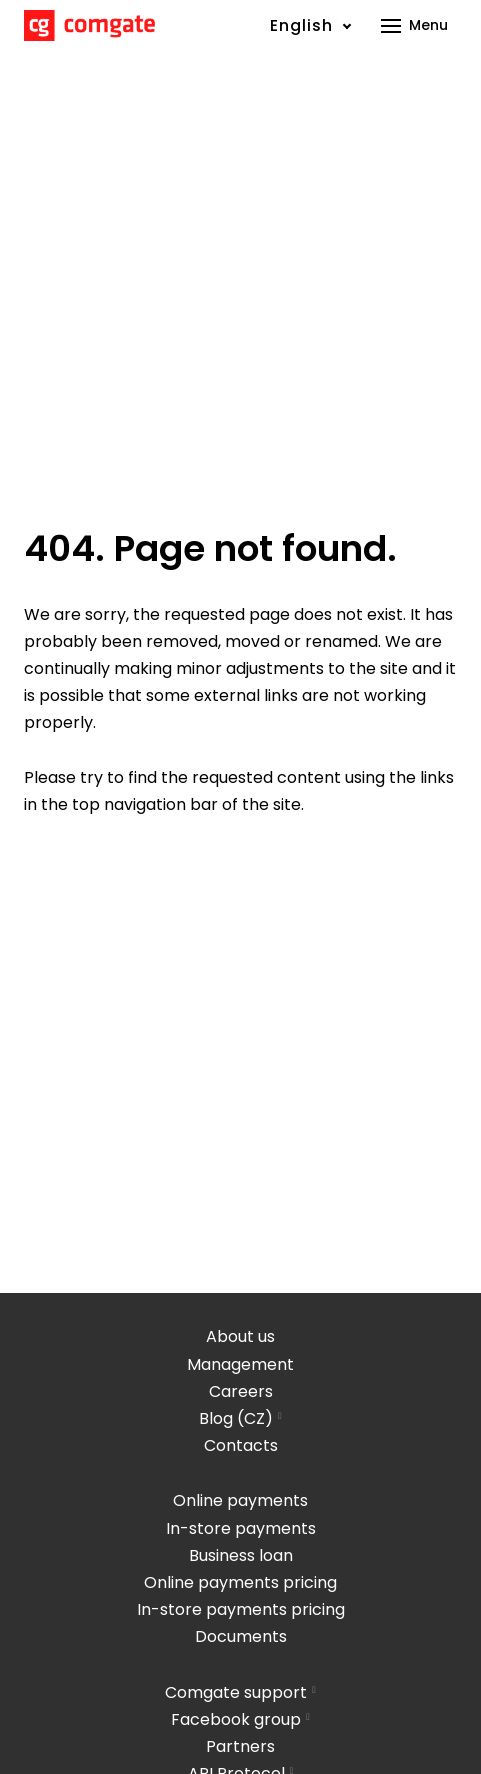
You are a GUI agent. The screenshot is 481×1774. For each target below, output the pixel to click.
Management (240, 1364)
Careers (241, 1391)
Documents (241, 1636)
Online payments (240, 1500)
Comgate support (236, 1692)
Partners (240, 1746)
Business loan (241, 1555)
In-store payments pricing (241, 1609)
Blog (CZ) (236, 1418)
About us (240, 1336)
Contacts (241, 1445)
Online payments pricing (240, 1582)
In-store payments (241, 1528)
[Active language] (311, 25)
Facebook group (236, 1719)
